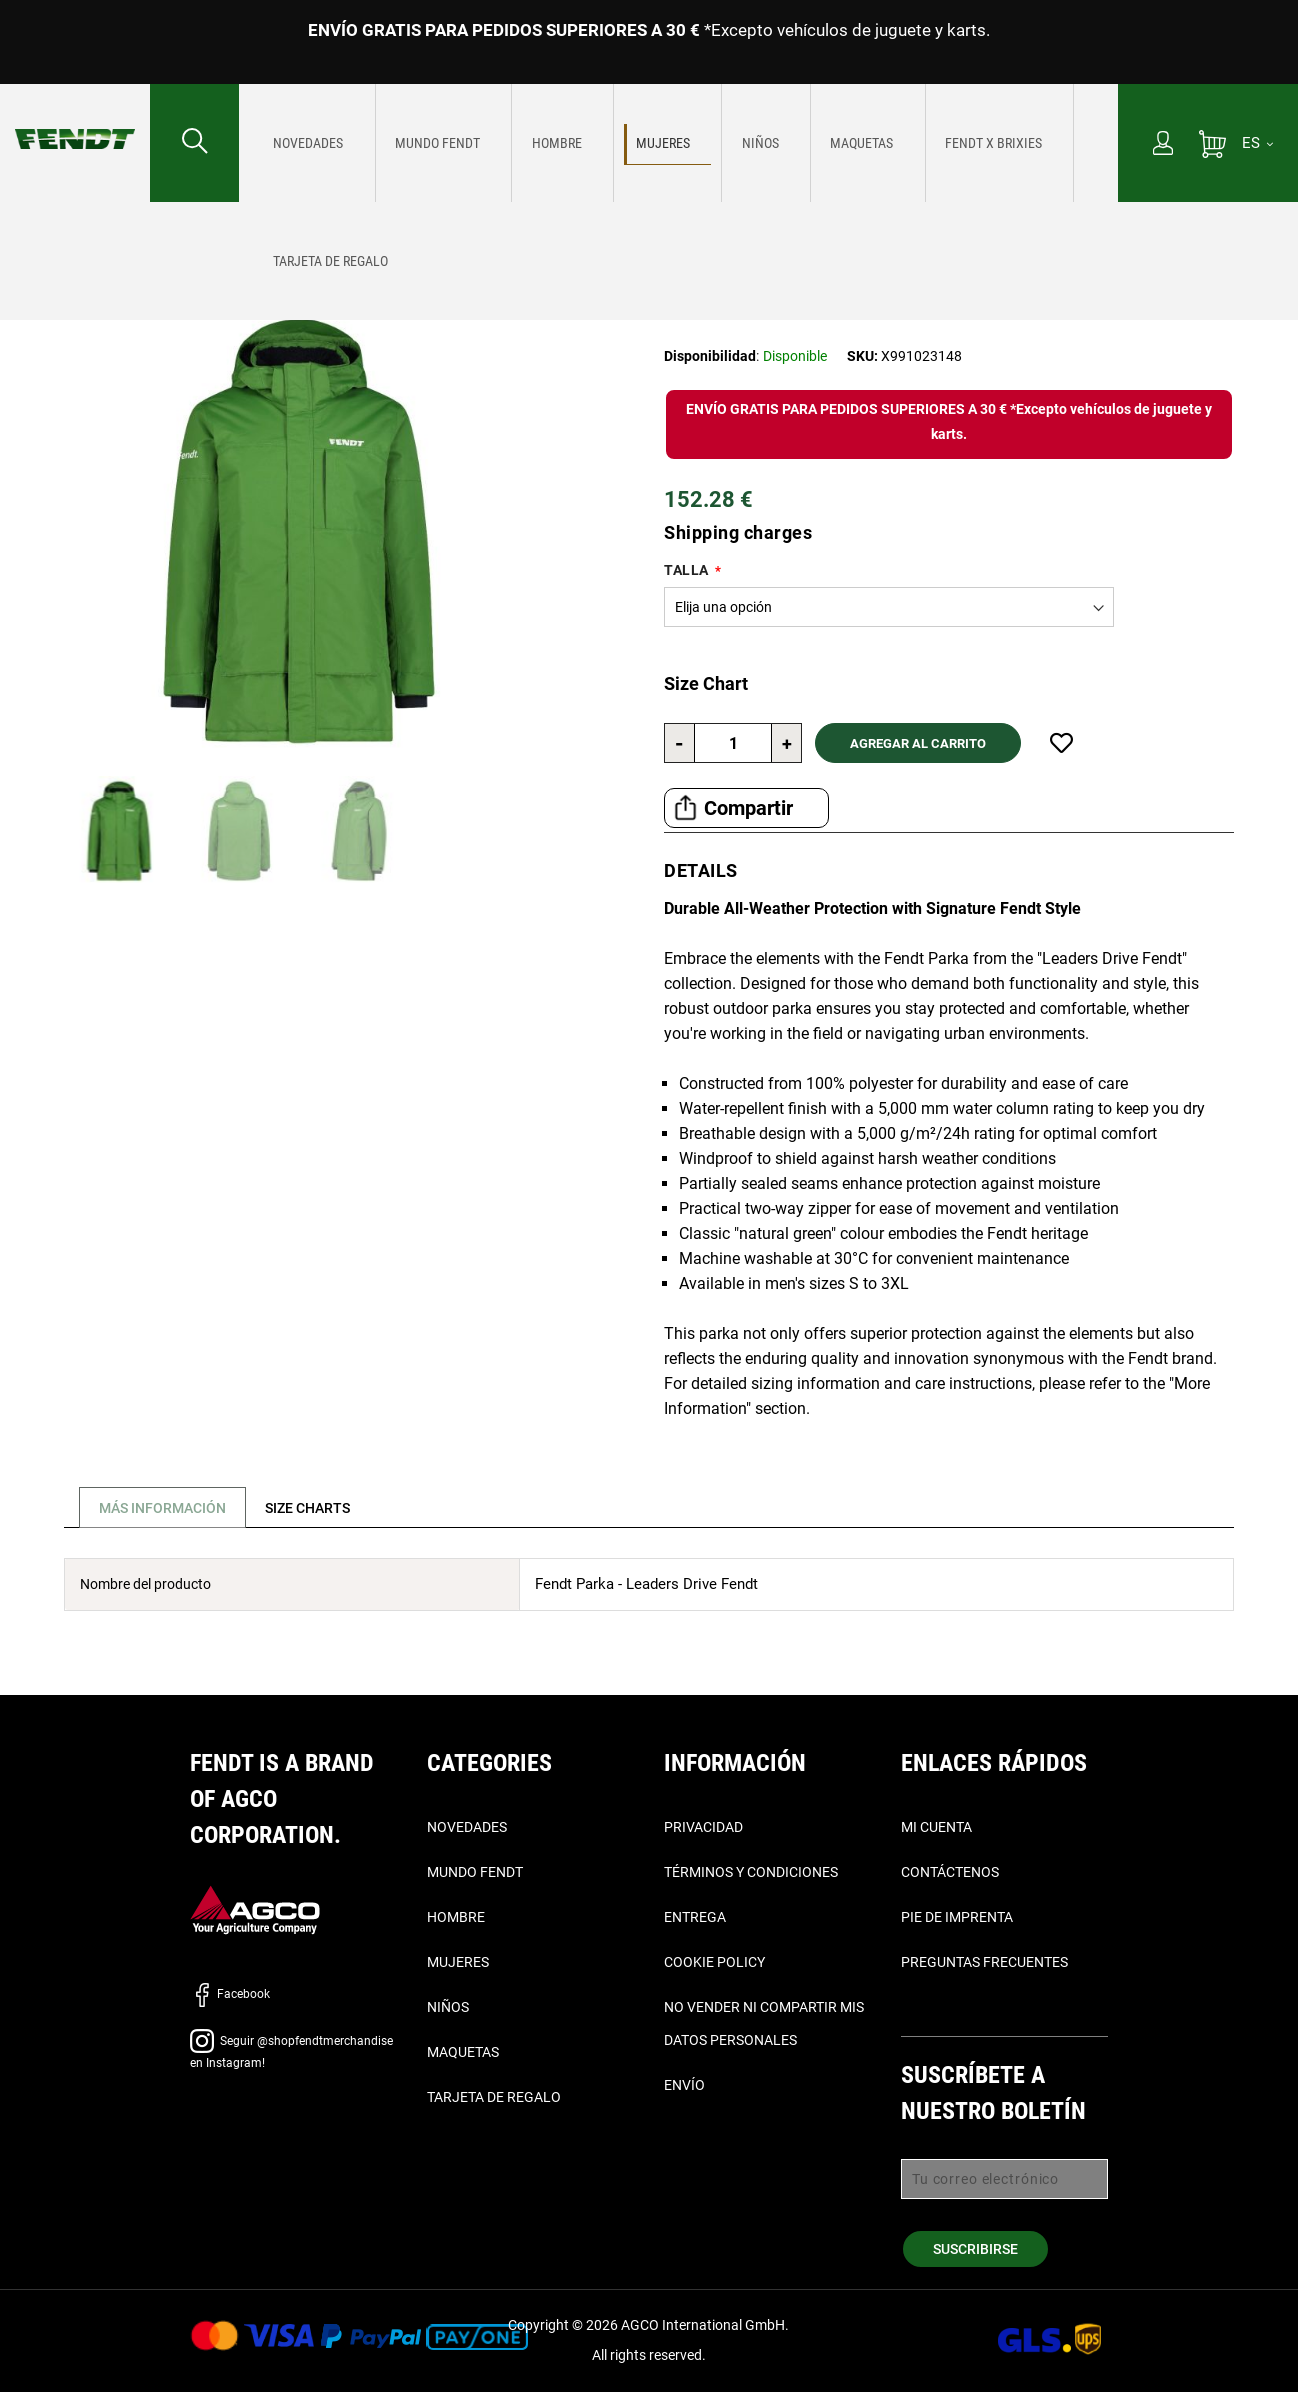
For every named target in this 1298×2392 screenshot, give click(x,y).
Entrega (695, 1917)
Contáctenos (950, 1872)
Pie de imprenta (957, 1917)
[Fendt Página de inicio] (75, 119)
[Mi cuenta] (1163, 145)
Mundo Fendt (475, 1872)
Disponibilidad (710, 356)
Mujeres (151, 230)
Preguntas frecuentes (984, 1962)
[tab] (159, 1507)
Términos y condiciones (751, 1872)
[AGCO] (255, 1908)
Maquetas (463, 2052)
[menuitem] (300, 143)
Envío (684, 2085)
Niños (448, 2007)
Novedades (467, 1827)
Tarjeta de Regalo (494, 2097)
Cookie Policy (714, 1962)
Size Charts (319, 1508)
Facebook (230, 1994)
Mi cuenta (936, 1827)
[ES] (1257, 143)
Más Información (166, 1508)
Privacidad (703, 1827)
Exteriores (226, 230)
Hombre (456, 1917)
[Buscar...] (194, 143)
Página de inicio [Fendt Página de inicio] (59, 230)
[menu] (678, 143)
